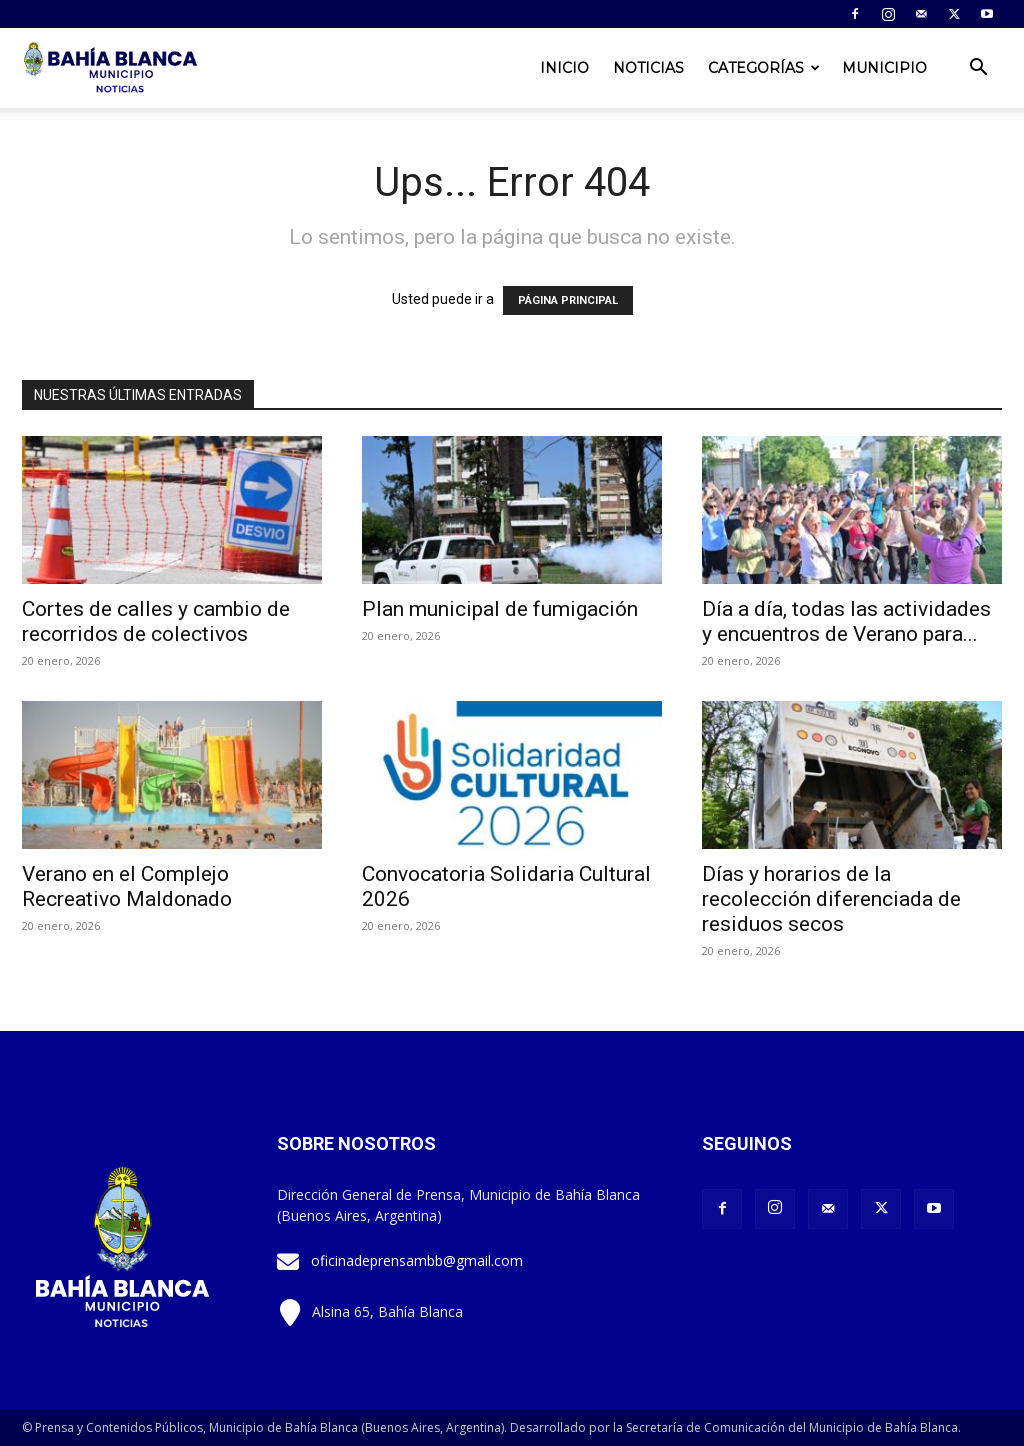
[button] (978, 69)
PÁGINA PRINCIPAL (568, 300)
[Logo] (112, 68)
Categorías (764, 68)
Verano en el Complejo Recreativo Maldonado (127, 886)
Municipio (884, 68)
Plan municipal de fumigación (500, 609)
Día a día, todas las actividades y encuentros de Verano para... (846, 621)
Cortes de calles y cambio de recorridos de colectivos (156, 621)
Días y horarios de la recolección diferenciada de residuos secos (831, 899)
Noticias (648, 68)
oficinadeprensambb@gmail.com (417, 1260)
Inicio (564, 68)
